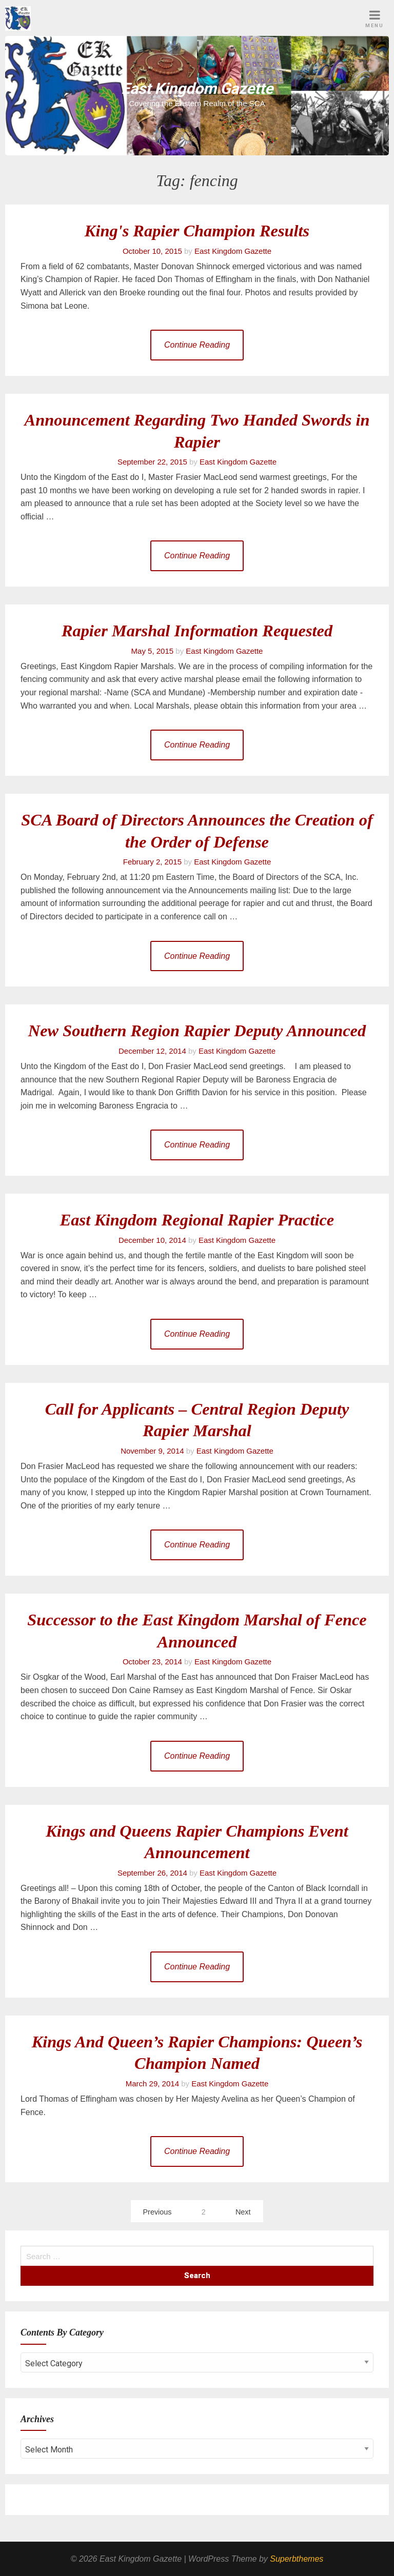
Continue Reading (197, 344)
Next (243, 2212)
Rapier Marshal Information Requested (197, 630)
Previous (157, 2212)
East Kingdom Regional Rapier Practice (197, 1220)
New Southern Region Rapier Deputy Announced (197, 1030)
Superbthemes (296, 2558)
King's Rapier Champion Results (197, 231)
